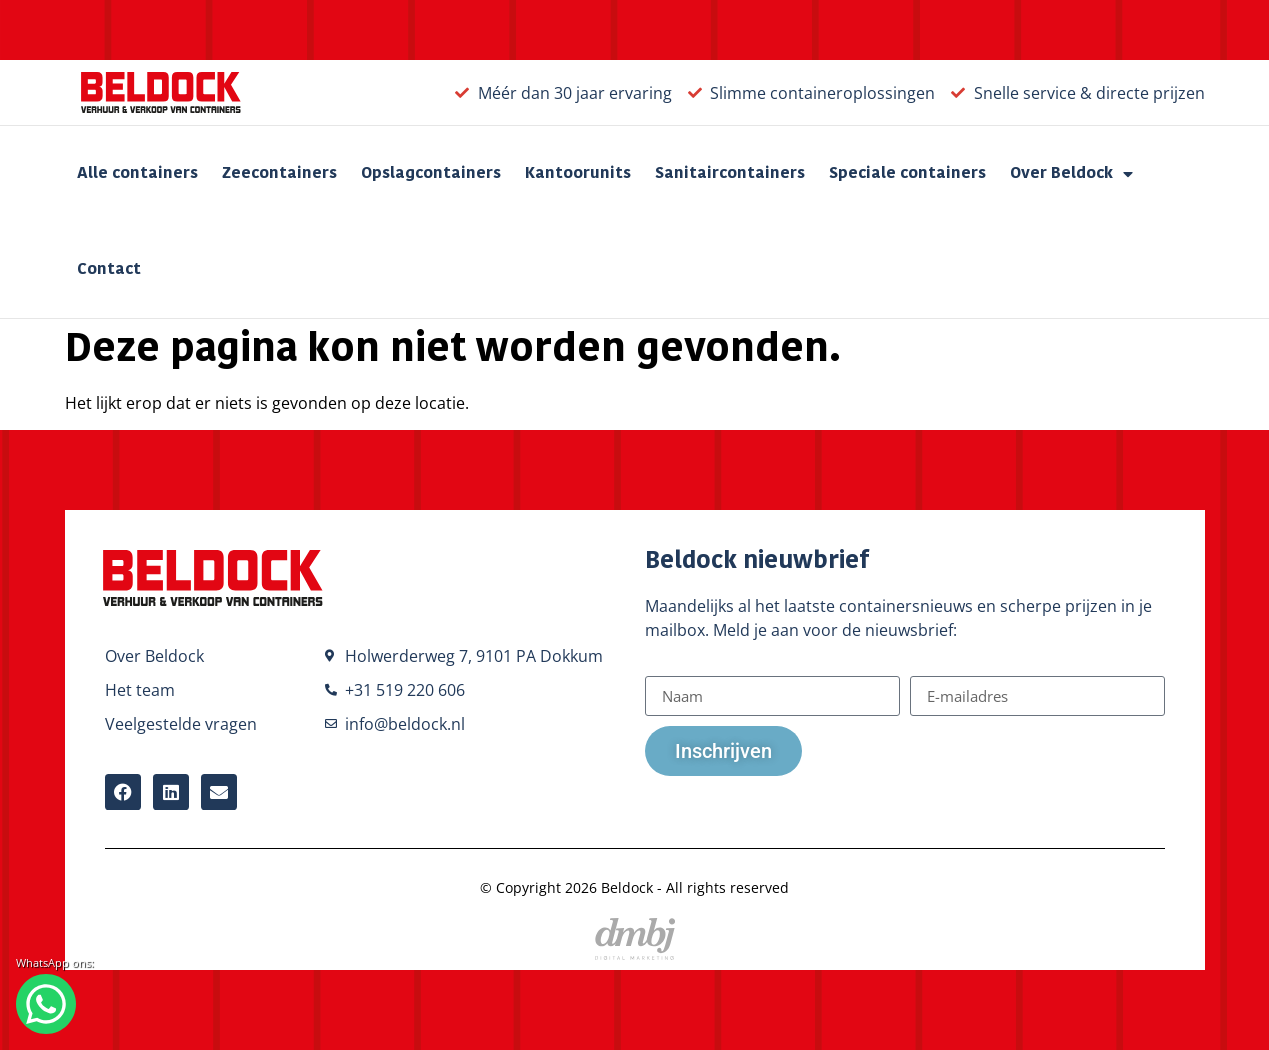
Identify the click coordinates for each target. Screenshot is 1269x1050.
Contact (109, 270)
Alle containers (137, 174)
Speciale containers (907, 174)
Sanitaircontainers (730, 174)
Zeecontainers (279, 174)
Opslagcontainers (431, 174)
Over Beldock (1071, 174)
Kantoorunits (578, 174)
